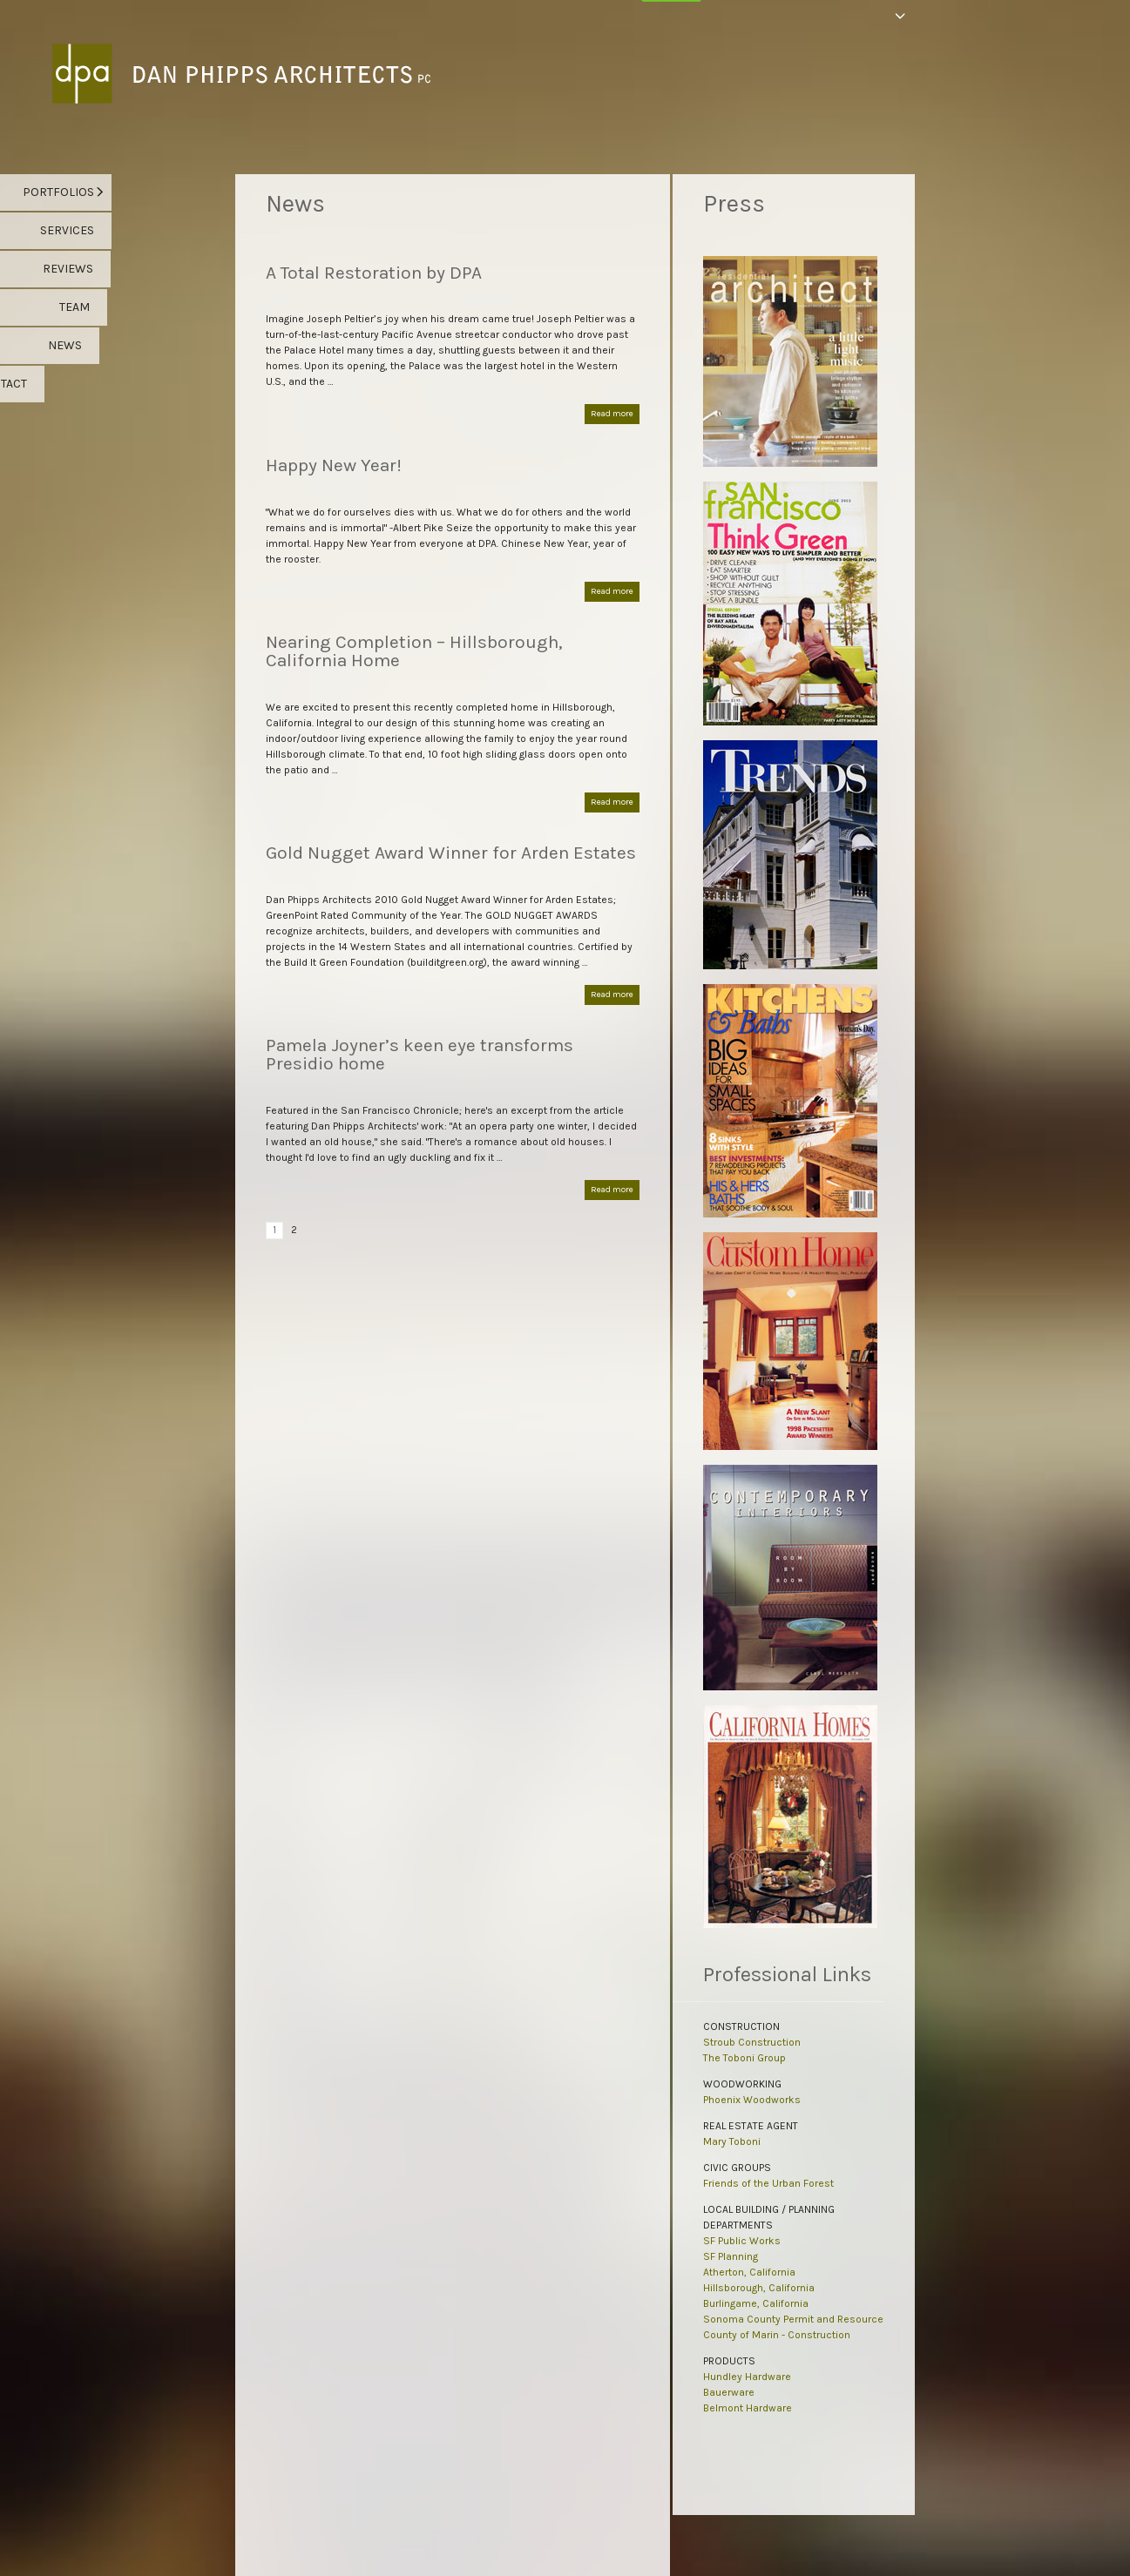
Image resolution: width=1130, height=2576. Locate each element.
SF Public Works (742, 2241)
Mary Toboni (732, 2141)
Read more (612, 413)
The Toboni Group (744, 2058)
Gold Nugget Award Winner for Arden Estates (451, 852)
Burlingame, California (756, 2303)
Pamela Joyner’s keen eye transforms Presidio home (419, 1054)
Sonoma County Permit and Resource (793, 2319)
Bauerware (728, 2392)
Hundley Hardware (747, 2376)
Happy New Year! (334, 465)
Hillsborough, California (759, 2288)
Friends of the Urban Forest (768, 2183)
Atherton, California (749, 2272)
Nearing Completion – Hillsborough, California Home (414, 651)
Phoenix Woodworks (752, 2100)
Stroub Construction (752, 2042)
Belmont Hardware (747, 2408)
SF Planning (730, 2256)
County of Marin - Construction (776, 2335)
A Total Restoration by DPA (374, 272)
